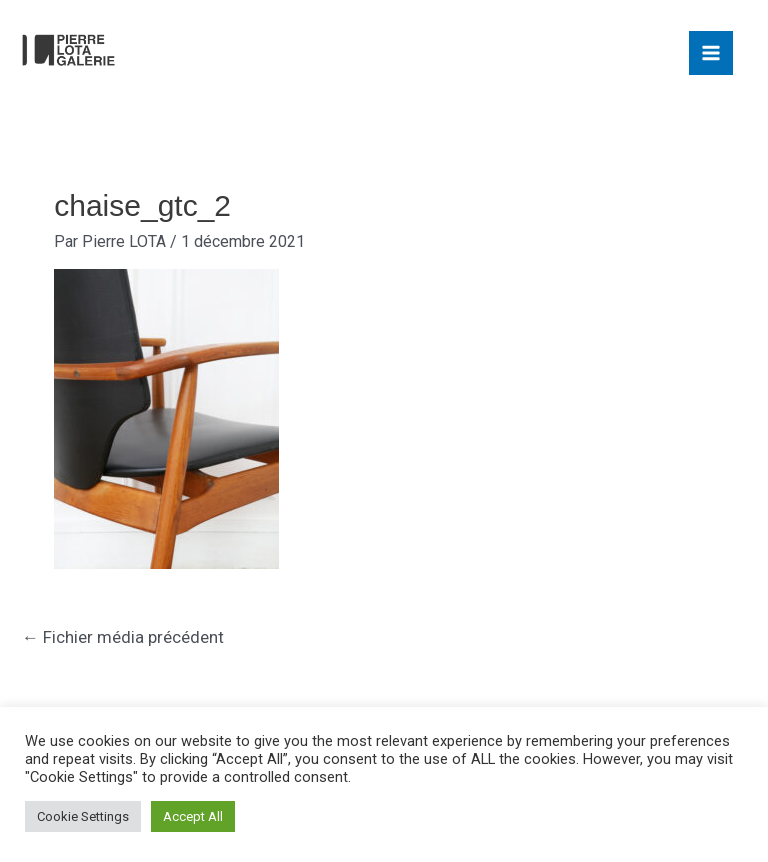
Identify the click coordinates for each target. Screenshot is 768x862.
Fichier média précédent (123, 637)
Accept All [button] (193, 816)
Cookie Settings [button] (83, 816)
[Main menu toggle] (711, 53)
